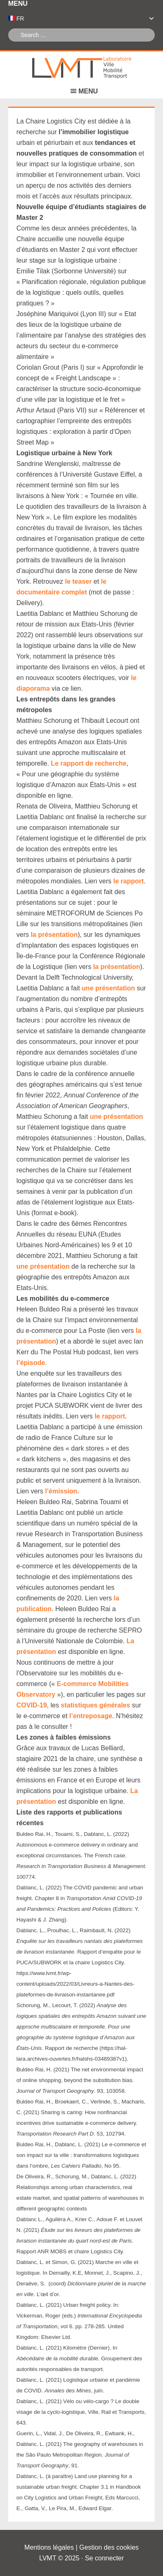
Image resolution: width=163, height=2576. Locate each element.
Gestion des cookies (109, 2547)
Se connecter (104, 2558)
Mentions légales (49, 2547)
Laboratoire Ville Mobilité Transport (82, 67)
